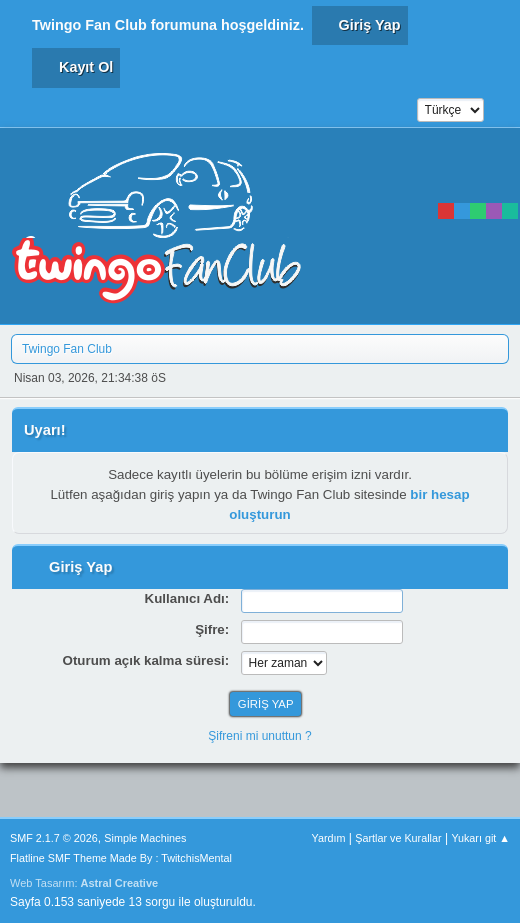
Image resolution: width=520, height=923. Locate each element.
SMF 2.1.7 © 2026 (54, 838)
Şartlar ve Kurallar (398, 838)
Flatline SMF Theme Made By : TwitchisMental (121, 858)
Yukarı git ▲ (480, 838)
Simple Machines (145, 838)
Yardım (329, 838)
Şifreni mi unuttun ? (259, 736)
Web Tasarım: (84, 883)
